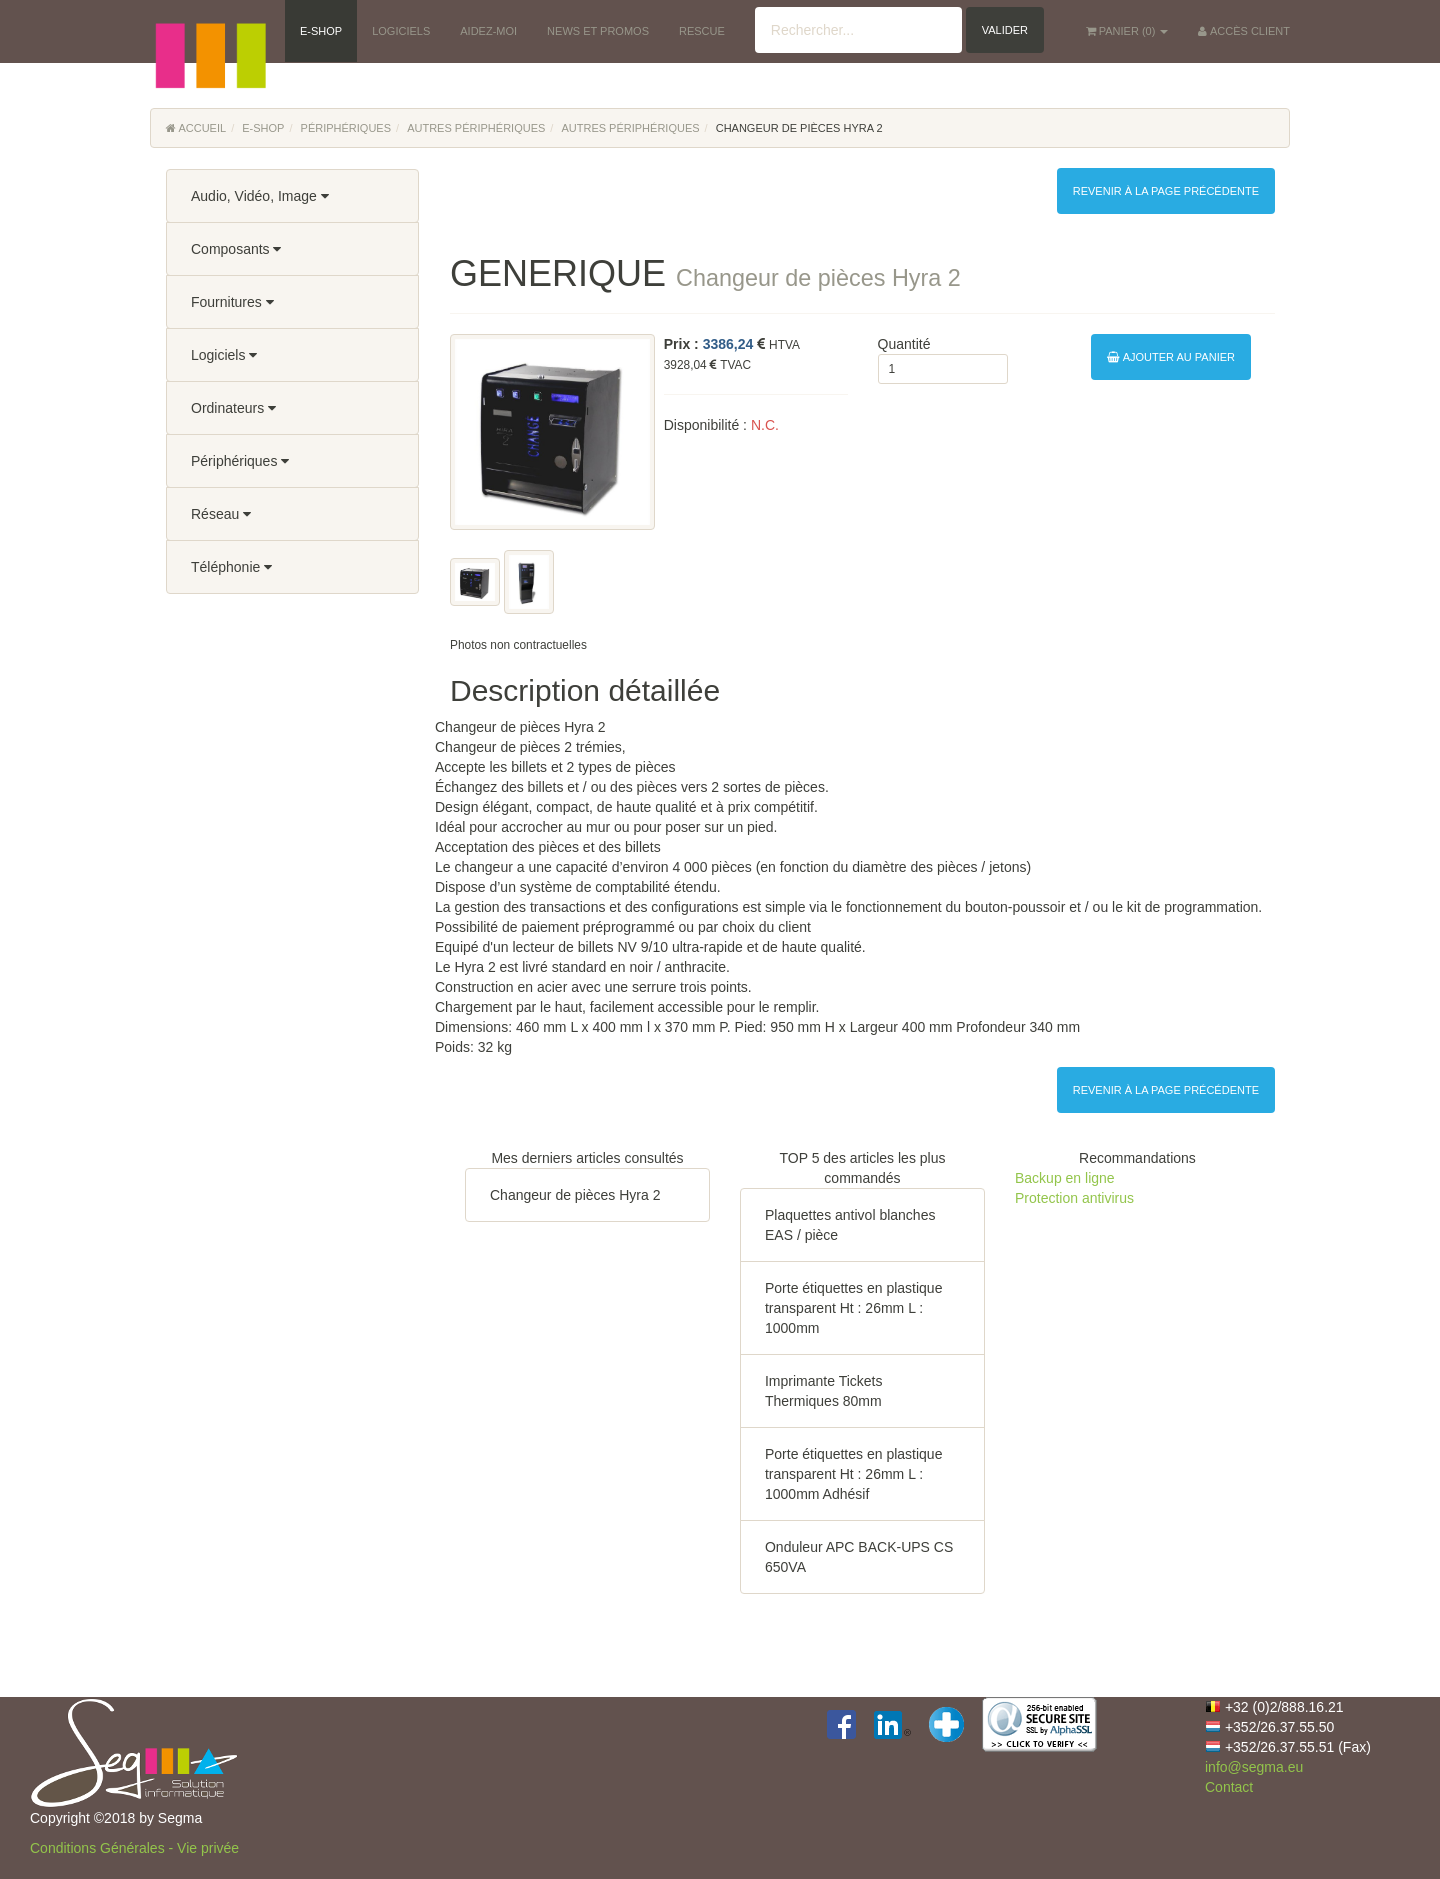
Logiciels (224, 355)
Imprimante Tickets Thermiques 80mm (823, 1391)
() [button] (1127, 31)
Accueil (196, 128)
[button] (210, 30)
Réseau (221, 514)
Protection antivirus (1074, 1198)
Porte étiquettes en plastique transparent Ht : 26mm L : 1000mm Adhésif (853, 1474)
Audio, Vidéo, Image (260, 196)
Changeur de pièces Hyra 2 (575, 1195)
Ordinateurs (233, 408)
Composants (236, 249)
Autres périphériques (476, 128)
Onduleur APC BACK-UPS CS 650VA (859, 1557)
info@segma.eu (1254, 1767)
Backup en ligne (1065, 1178)
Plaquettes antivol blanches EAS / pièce (850, 1225)
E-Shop (263, 128)
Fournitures (232, 302)
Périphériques (346, 128)
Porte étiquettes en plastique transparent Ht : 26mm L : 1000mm (853, 1308)
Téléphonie (231, 567)
